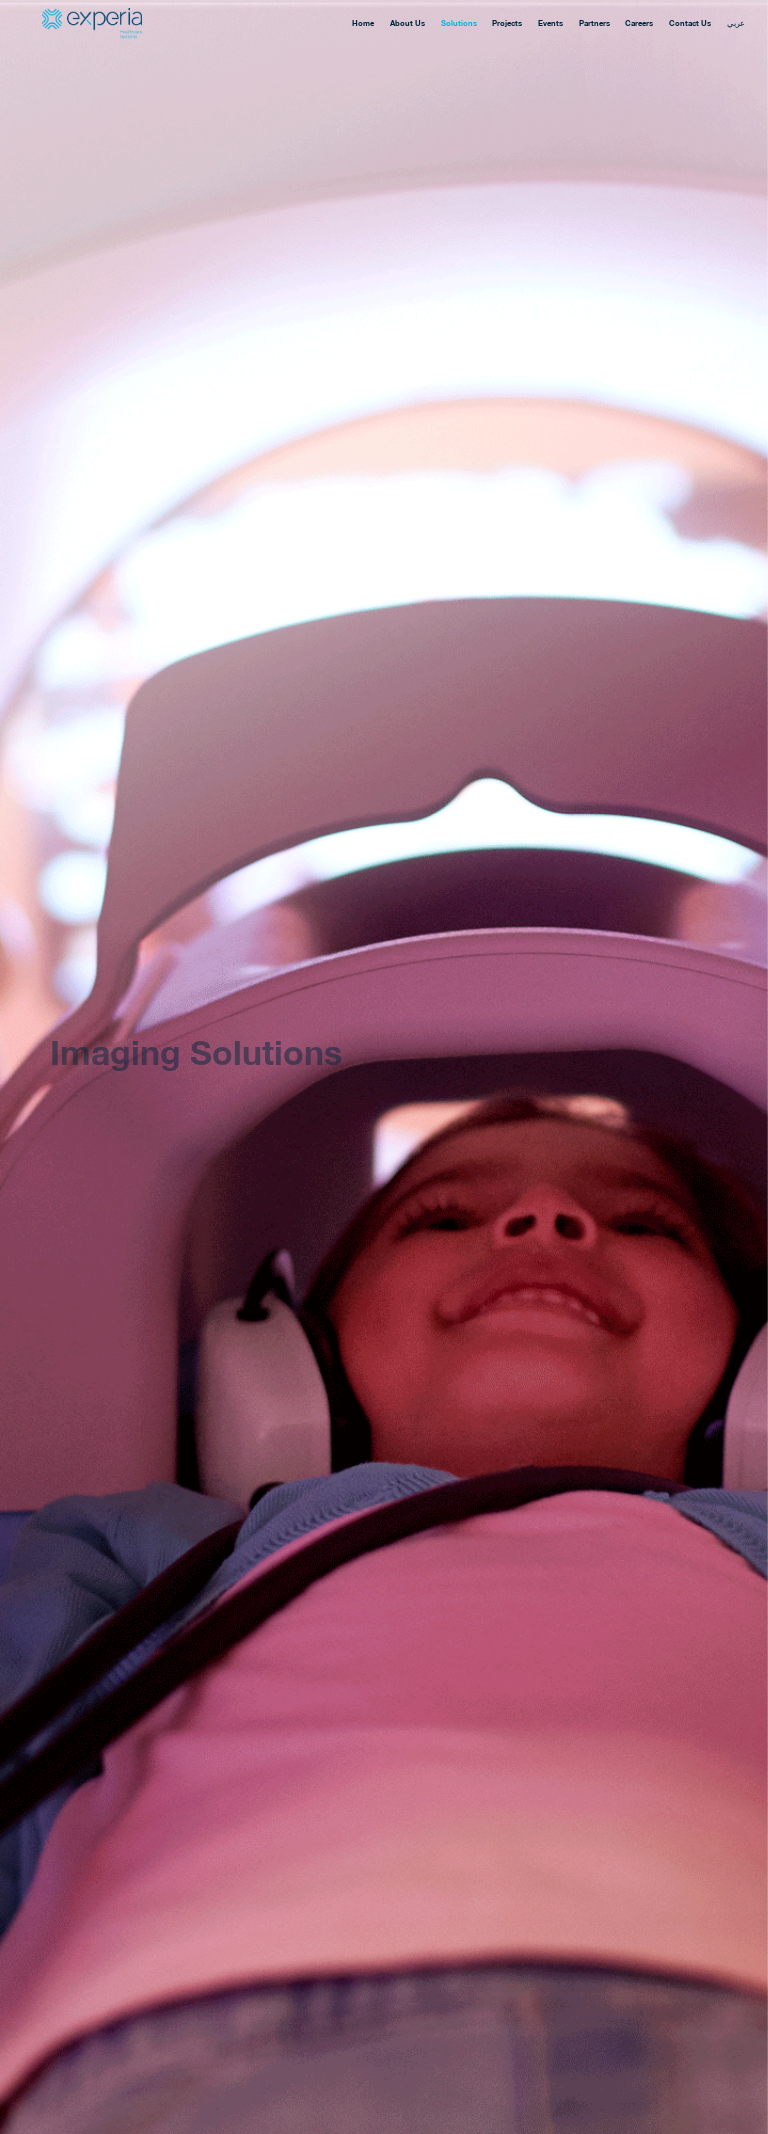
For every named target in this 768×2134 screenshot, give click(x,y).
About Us (407, 23)
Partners (594, 23)
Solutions (459, 23)
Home (363, 23)
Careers (639, 23)
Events (550, 23)
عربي (736, 23)
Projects (507, 23)
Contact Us (690, 23)
